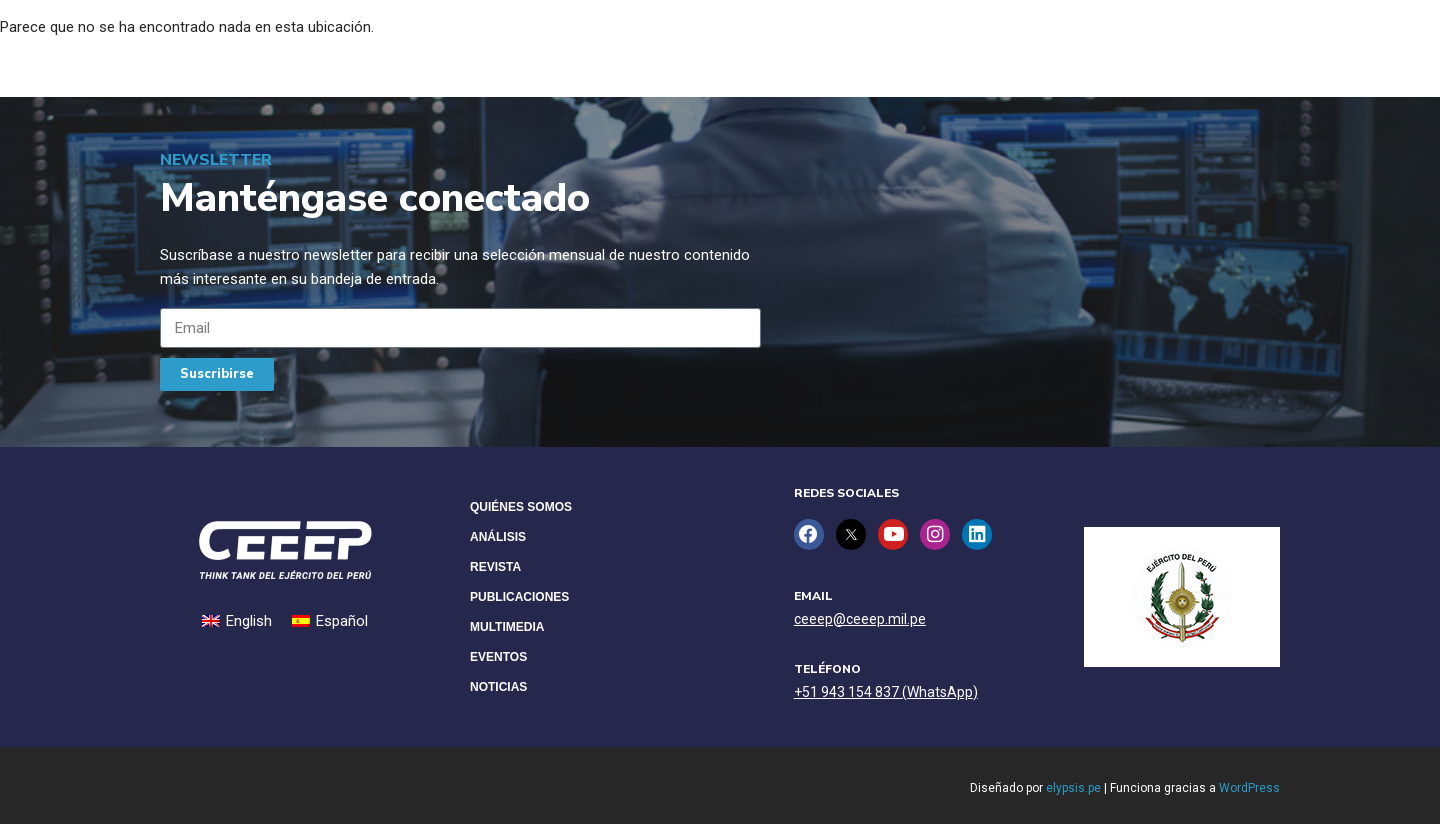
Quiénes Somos (521, 507)
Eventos (498, 657)
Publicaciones (519, 597)
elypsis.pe (1073, 788)
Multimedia (507, 627)
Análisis (498, 537)
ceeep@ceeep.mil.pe (860, 618)
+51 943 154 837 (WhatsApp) (886, 691)
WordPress (1249, 788)
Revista (495, 567)
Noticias (498, 687)
